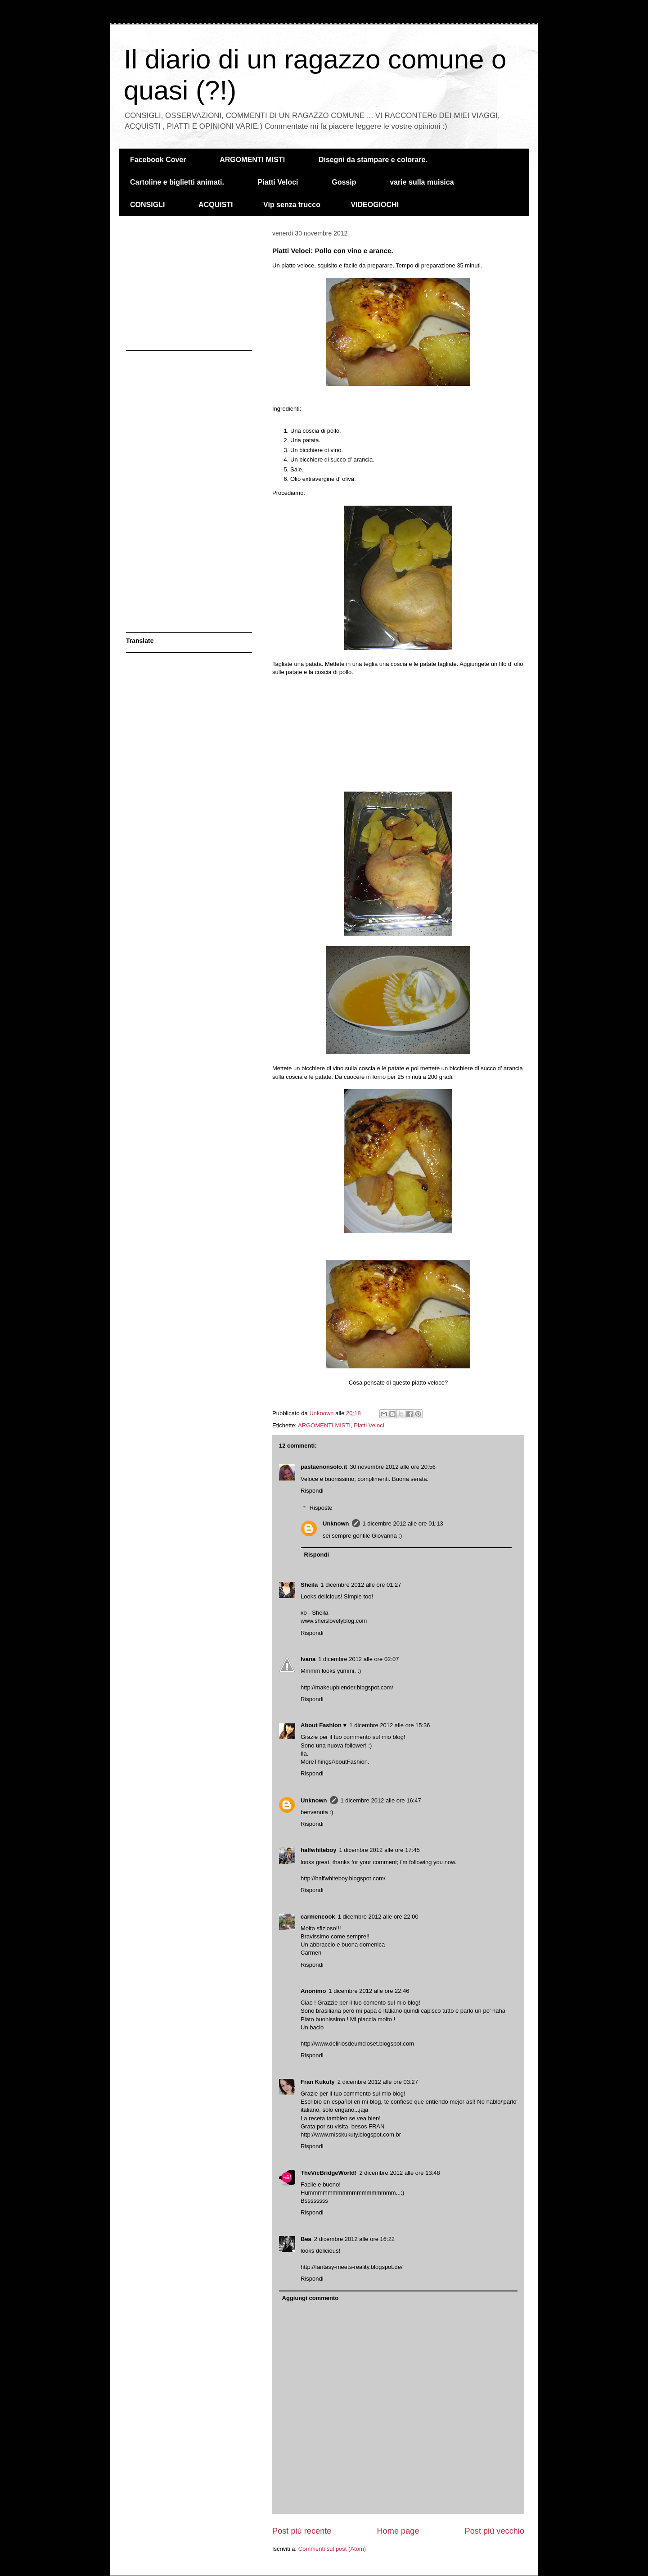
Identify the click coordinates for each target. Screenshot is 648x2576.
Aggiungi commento (310, 2298)
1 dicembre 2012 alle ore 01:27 (360, 1584)
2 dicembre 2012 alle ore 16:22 (354, 2239)
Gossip (344, 182)
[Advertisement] (398, 732)
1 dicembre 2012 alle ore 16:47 (381, 1800)
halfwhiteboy (318, 1850)
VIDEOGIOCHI (375, 204)
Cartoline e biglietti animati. (177, 182)
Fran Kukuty (318, 2081)
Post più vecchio (494, 2530)
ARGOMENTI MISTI (252, 159)
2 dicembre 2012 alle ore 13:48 (399, 2172)
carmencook (318, 1916)
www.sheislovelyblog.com (334, 1620)
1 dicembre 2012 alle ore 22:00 (378, 1916)
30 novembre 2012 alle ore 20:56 (393, 1466)
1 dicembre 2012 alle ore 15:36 (389, 1725)
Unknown (336, 1523)
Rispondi (312, 1490)
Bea (306, 2239)
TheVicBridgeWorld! (328, 2172)
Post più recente (301, 2530)
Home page (398, 2530)
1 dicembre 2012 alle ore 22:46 (368, 1990)
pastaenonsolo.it (324, 1466)
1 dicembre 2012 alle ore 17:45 (379, 1850)
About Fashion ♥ (323, 1725)
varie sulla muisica (422, 182)
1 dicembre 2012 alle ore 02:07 (358, 1659)
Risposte (321, 1507)
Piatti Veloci (278, 182)
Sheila (309, 1584)
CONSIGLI (147, 204)
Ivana (308, 1659)
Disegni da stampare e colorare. (373, 159)
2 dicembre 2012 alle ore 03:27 (378, 2081)
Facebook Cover (158, 159)
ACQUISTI (215, 204)
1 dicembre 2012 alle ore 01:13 (403, 1523)
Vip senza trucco (291, 204)
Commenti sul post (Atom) (332, 2548)
